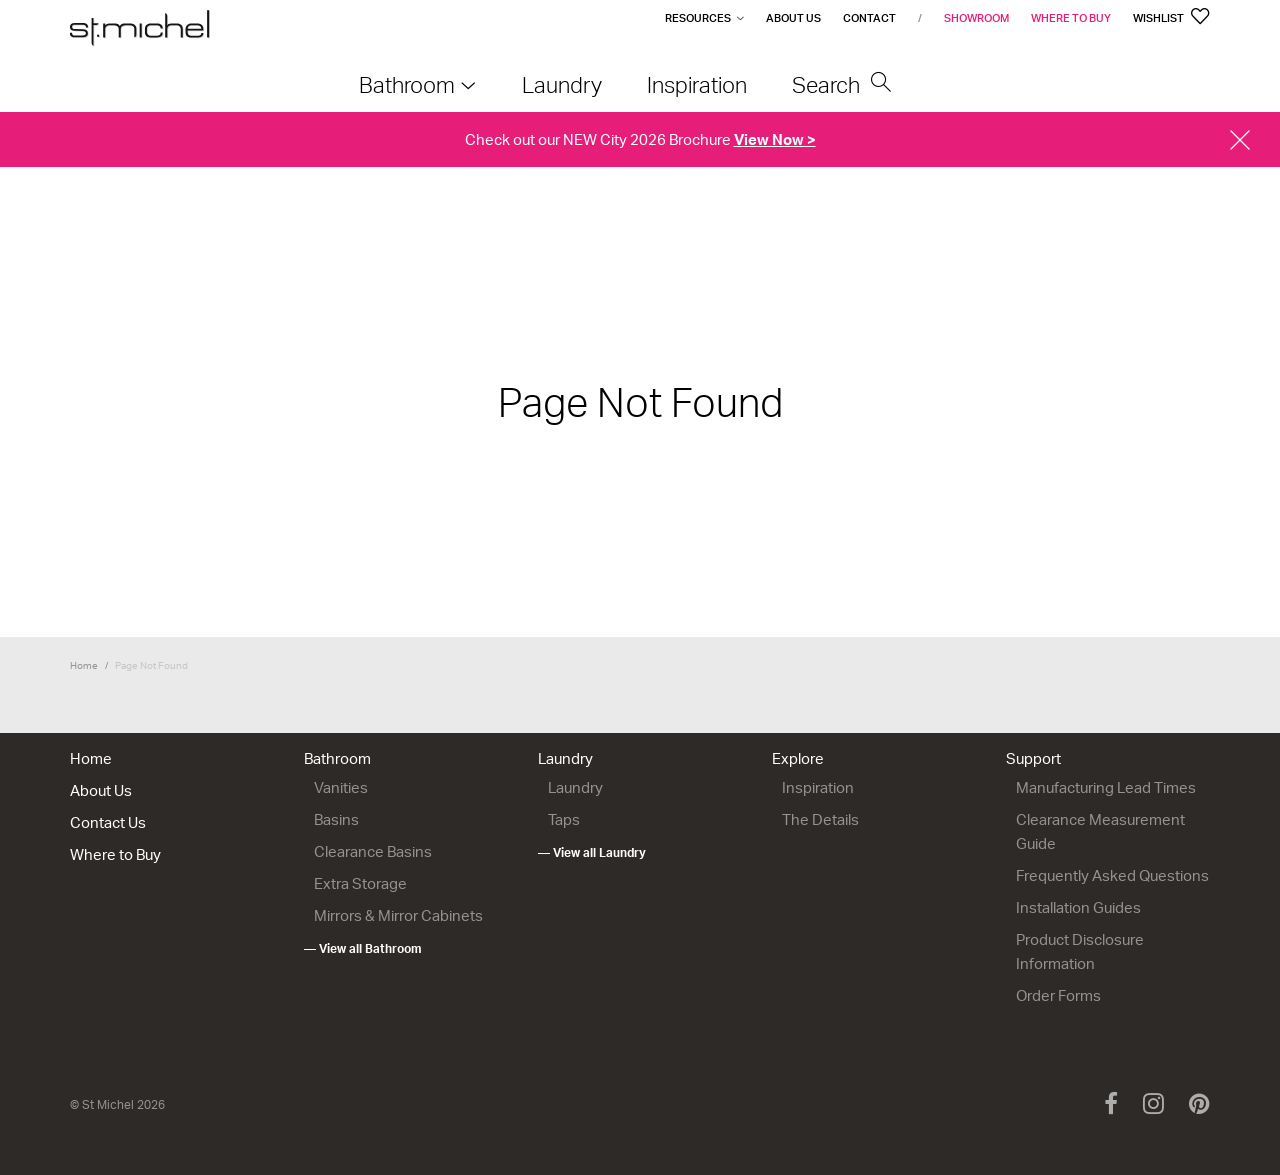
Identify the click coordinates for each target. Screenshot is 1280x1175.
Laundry (565, 759)
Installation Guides (1078, 908)
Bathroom (337, 759)
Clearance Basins (373, 852)
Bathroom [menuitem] (407, 84)
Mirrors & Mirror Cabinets (398, 916)
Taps (564, 820)
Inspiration (818, 788)
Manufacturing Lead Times (1106, 788)
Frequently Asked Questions (1112, 876)
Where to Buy (1071, 18)
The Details (820, 820)
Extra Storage (360, 884)
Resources (698, 18)
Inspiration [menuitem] (697, 84)
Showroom (976, 18)
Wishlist (1171, 18)
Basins (336, 820)
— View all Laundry (592, 853)
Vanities (341, 788)
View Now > (775, 139)
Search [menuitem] (842, 84)
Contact (869, 18)
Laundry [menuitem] (562, 84)
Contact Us (108, 823)
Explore (798, 759)
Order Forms (1058, 996)
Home (84, 665)
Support (1033, 759)
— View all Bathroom (363, 949)
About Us (793, 18)
